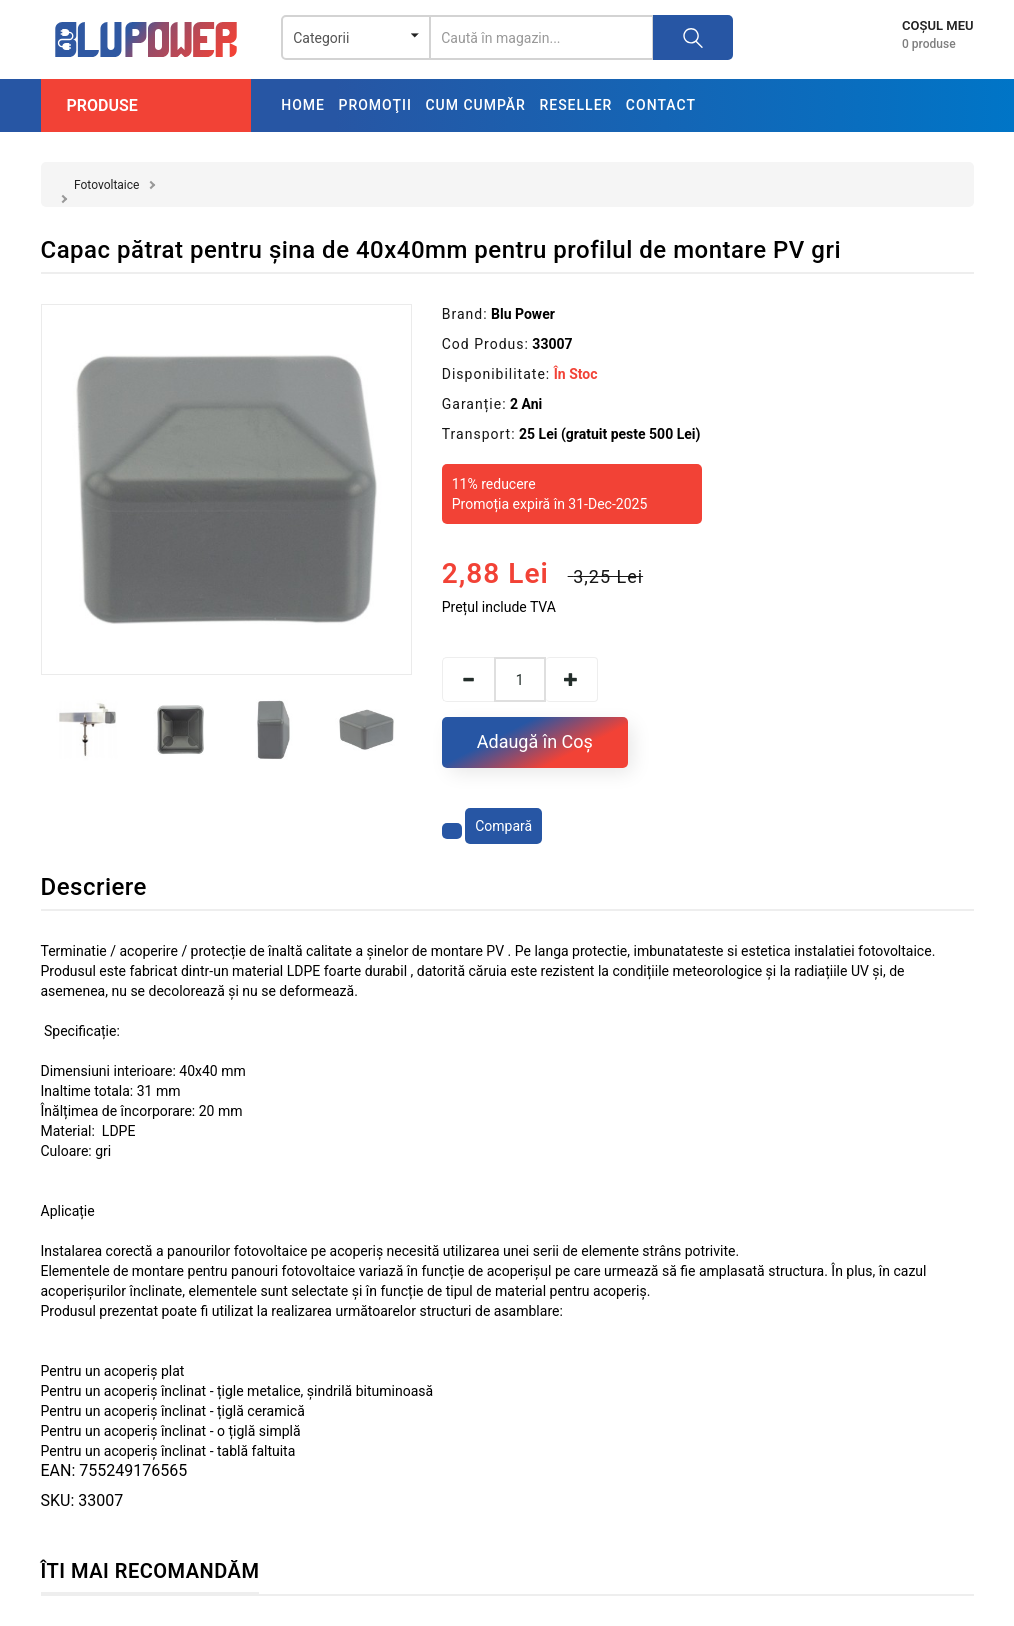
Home (303, 105)
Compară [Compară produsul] (503, 826)
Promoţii (374, 105)
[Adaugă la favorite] (452, 831)
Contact (661, 105)
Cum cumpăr (475, 105)
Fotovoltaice (106, 185)
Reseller (575, 105)
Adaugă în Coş (535, 741)
